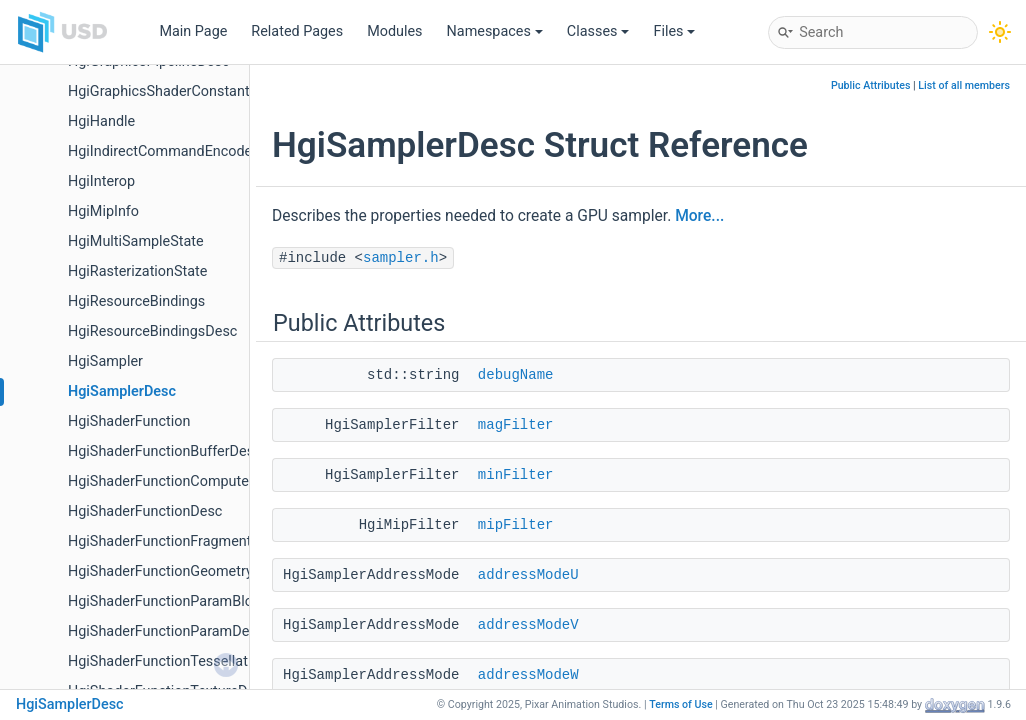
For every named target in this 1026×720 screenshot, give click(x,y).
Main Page (193, 31)
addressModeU (528, 575)
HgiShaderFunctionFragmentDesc (176, 541)
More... (699, 216)
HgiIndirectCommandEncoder (162, 151)
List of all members (964, 85)
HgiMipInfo (103, 211)
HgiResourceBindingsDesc (152, 331)
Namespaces (495, 31)
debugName (516, 375)
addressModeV (528, 625)
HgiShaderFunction (129, 421)
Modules (394, 31)
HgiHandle (101, 121)
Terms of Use (681, 704)
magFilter (516, 425)
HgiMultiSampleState (136, 241)
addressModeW (528, 675)
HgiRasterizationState (137, 271)
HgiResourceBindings (136, 301)
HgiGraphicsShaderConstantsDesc (178, 91)
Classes (598, 31)
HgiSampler (105, 361)
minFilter (516, 475)
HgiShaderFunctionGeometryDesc (176, 571)
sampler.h (401, 258)
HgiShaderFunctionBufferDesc (165, 451)
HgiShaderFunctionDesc (145, 511)
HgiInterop (101, 181)
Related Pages (297, 31)
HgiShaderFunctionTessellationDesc (184, 661)
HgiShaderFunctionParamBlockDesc (184, 601)
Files (674, 31)
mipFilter (516, 525)
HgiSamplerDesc (122, 391)
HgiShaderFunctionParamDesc (166, 631)
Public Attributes (871, 85)
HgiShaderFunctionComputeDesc (174, 481)
